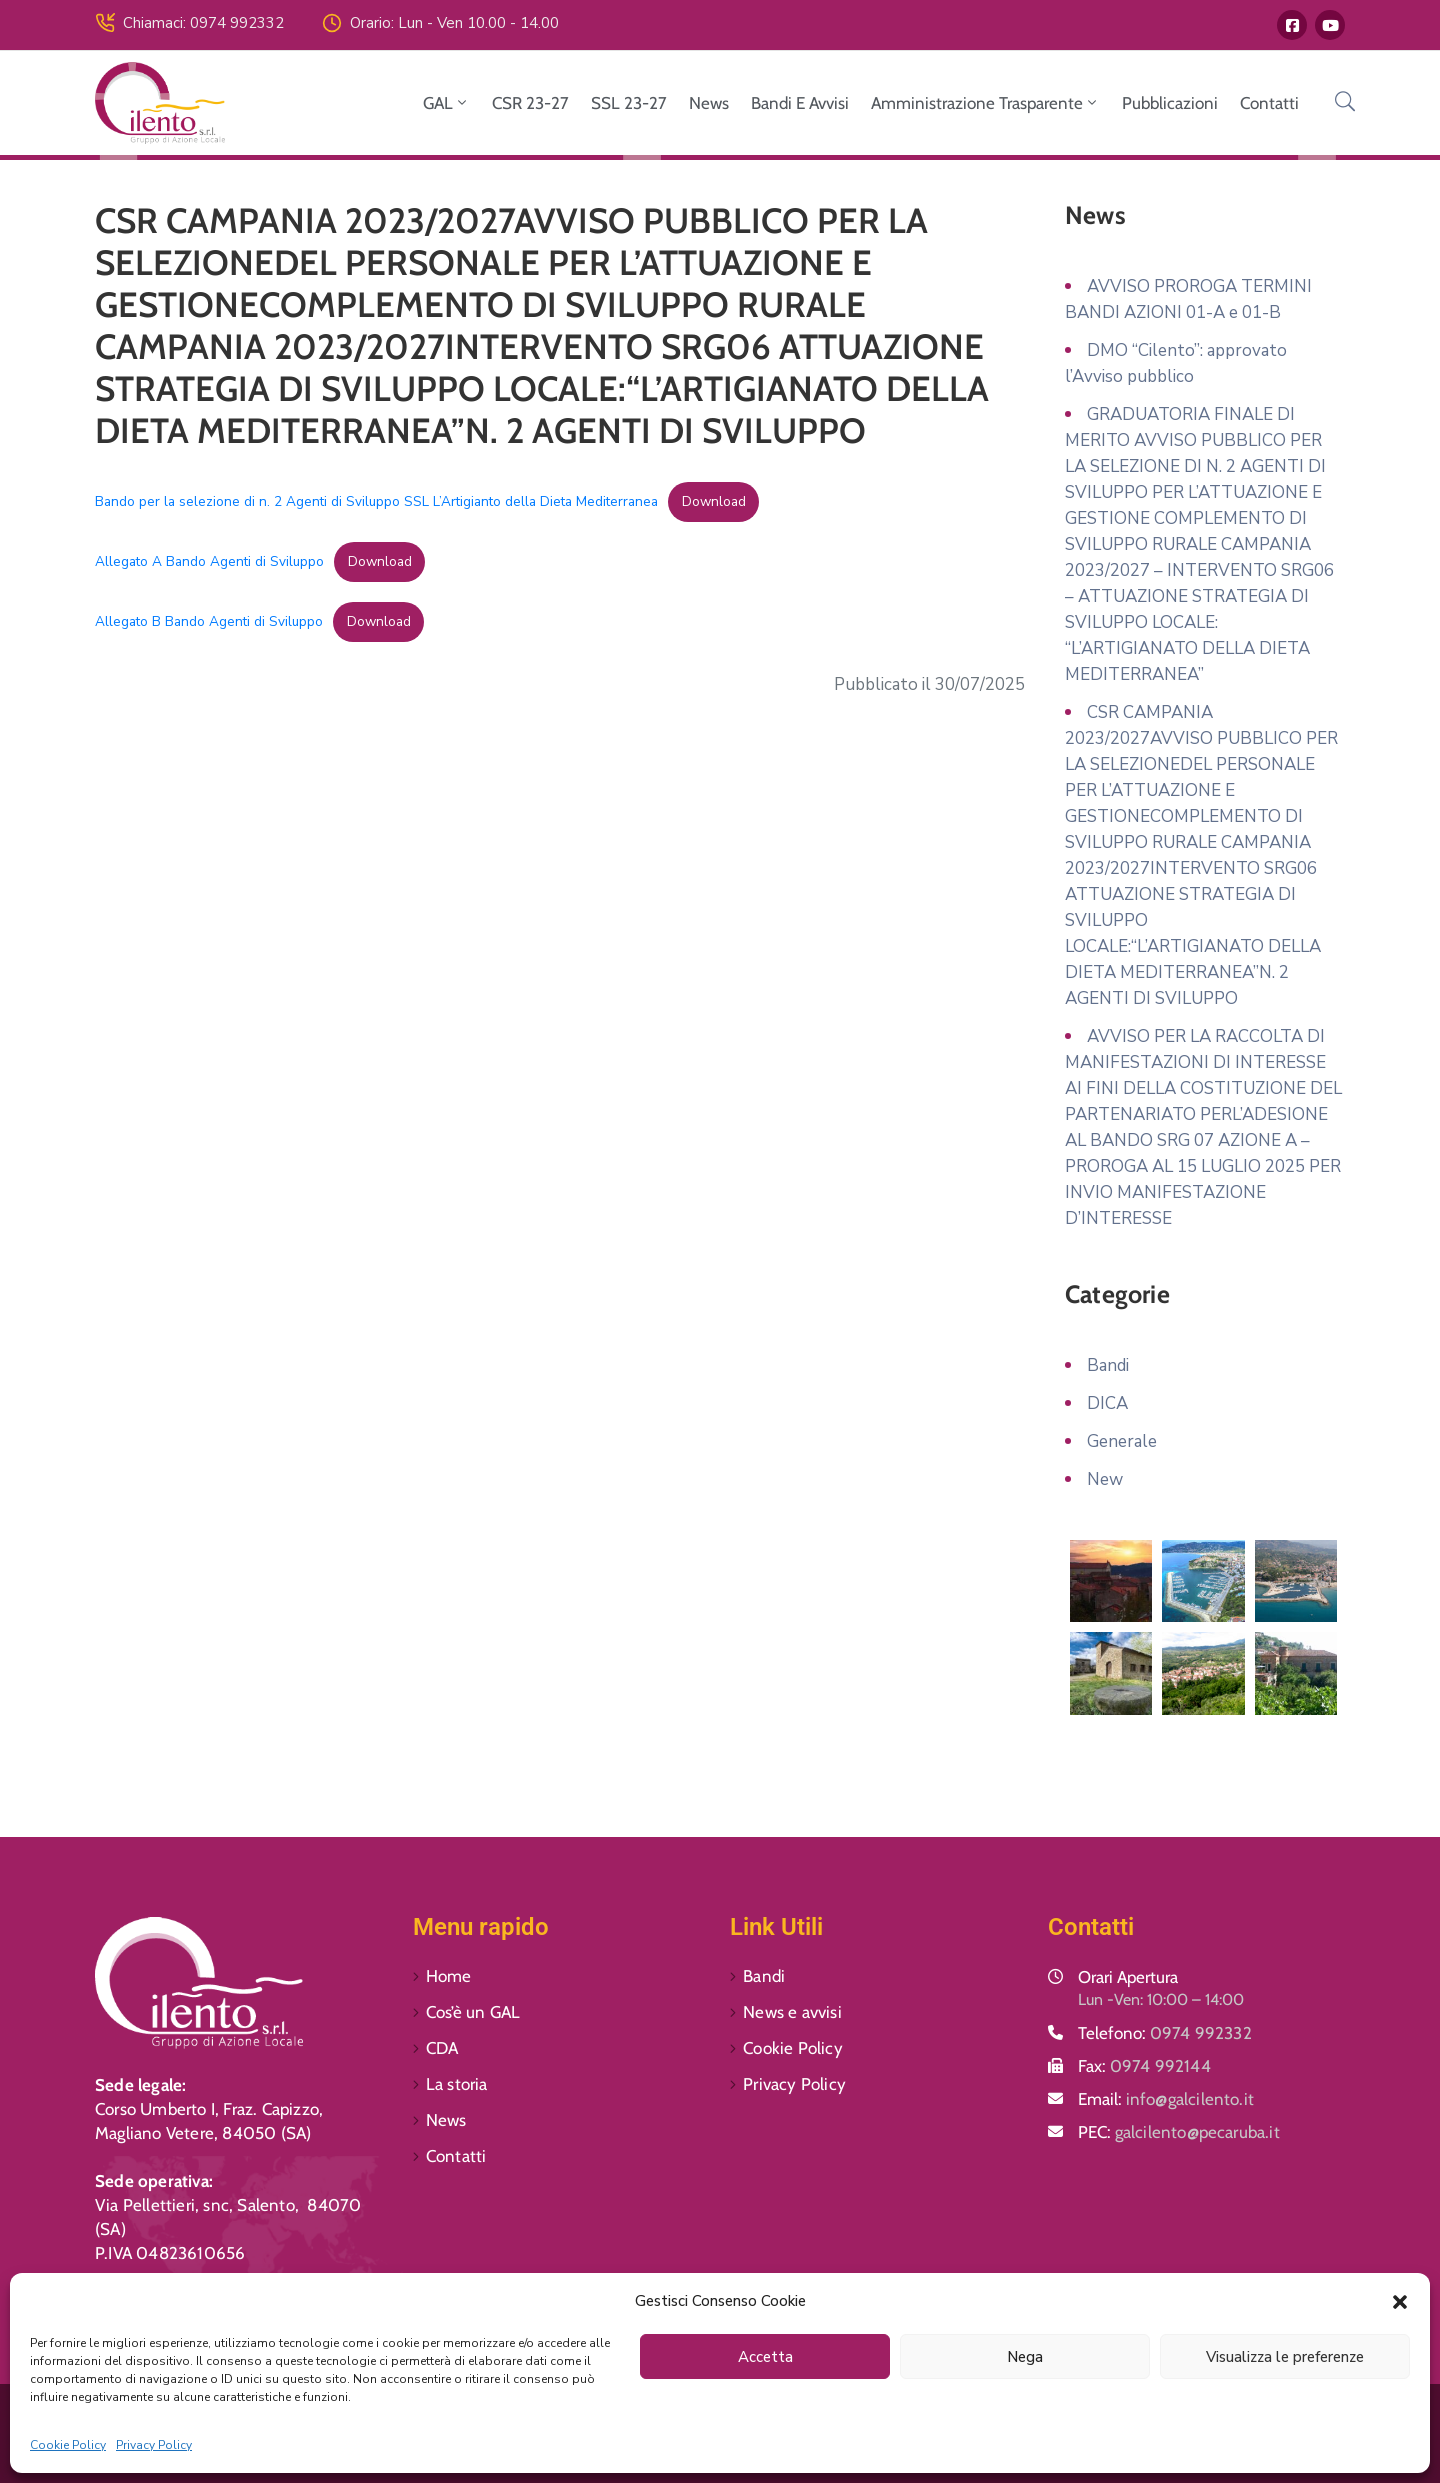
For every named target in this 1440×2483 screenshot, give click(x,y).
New (1105, 1479)
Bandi (1108, 1365)
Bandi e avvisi (800, 103)
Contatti (1269, 103)
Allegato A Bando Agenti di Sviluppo (209, 561)
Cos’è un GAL (473, 2012)
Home (449, 1976)
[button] (1400, 2301)
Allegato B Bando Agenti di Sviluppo (209, 621)
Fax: (1144, 2066)
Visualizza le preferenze (1285, 2357)
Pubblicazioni (1170, 103)
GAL (446, 103)
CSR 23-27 (530, 103)
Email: (1166, 2099)
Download (714, 501)
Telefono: (1165, 2033)
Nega (1025, 2357)
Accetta (765, 2357)
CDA (442, 2048)
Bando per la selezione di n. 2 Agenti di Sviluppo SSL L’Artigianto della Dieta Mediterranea (376, 501)
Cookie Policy (68, 2445)
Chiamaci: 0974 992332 (203, 23)
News (709, 103)
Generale (1122, 1441)
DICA (1107, 1403)
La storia (457, 2084)
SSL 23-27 (629, 103)
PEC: (1179, 2132)
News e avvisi (792, 2012)
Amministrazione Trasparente (985, 103)
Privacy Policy (154, 2445)
